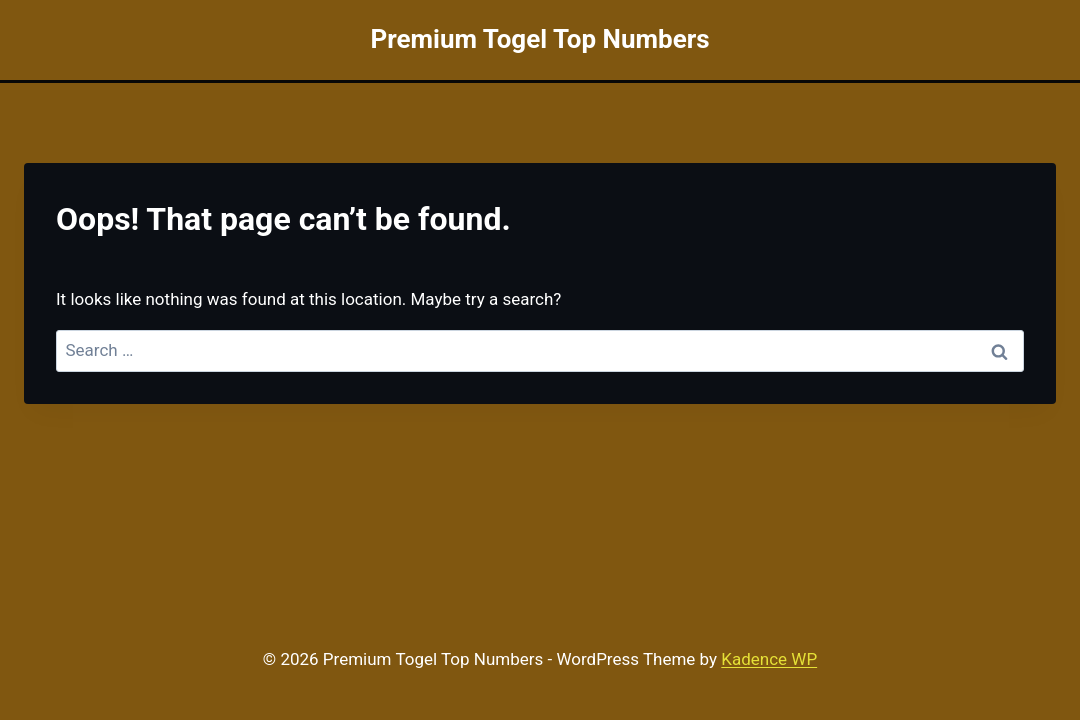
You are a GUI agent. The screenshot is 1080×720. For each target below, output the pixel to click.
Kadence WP (769, 659)
